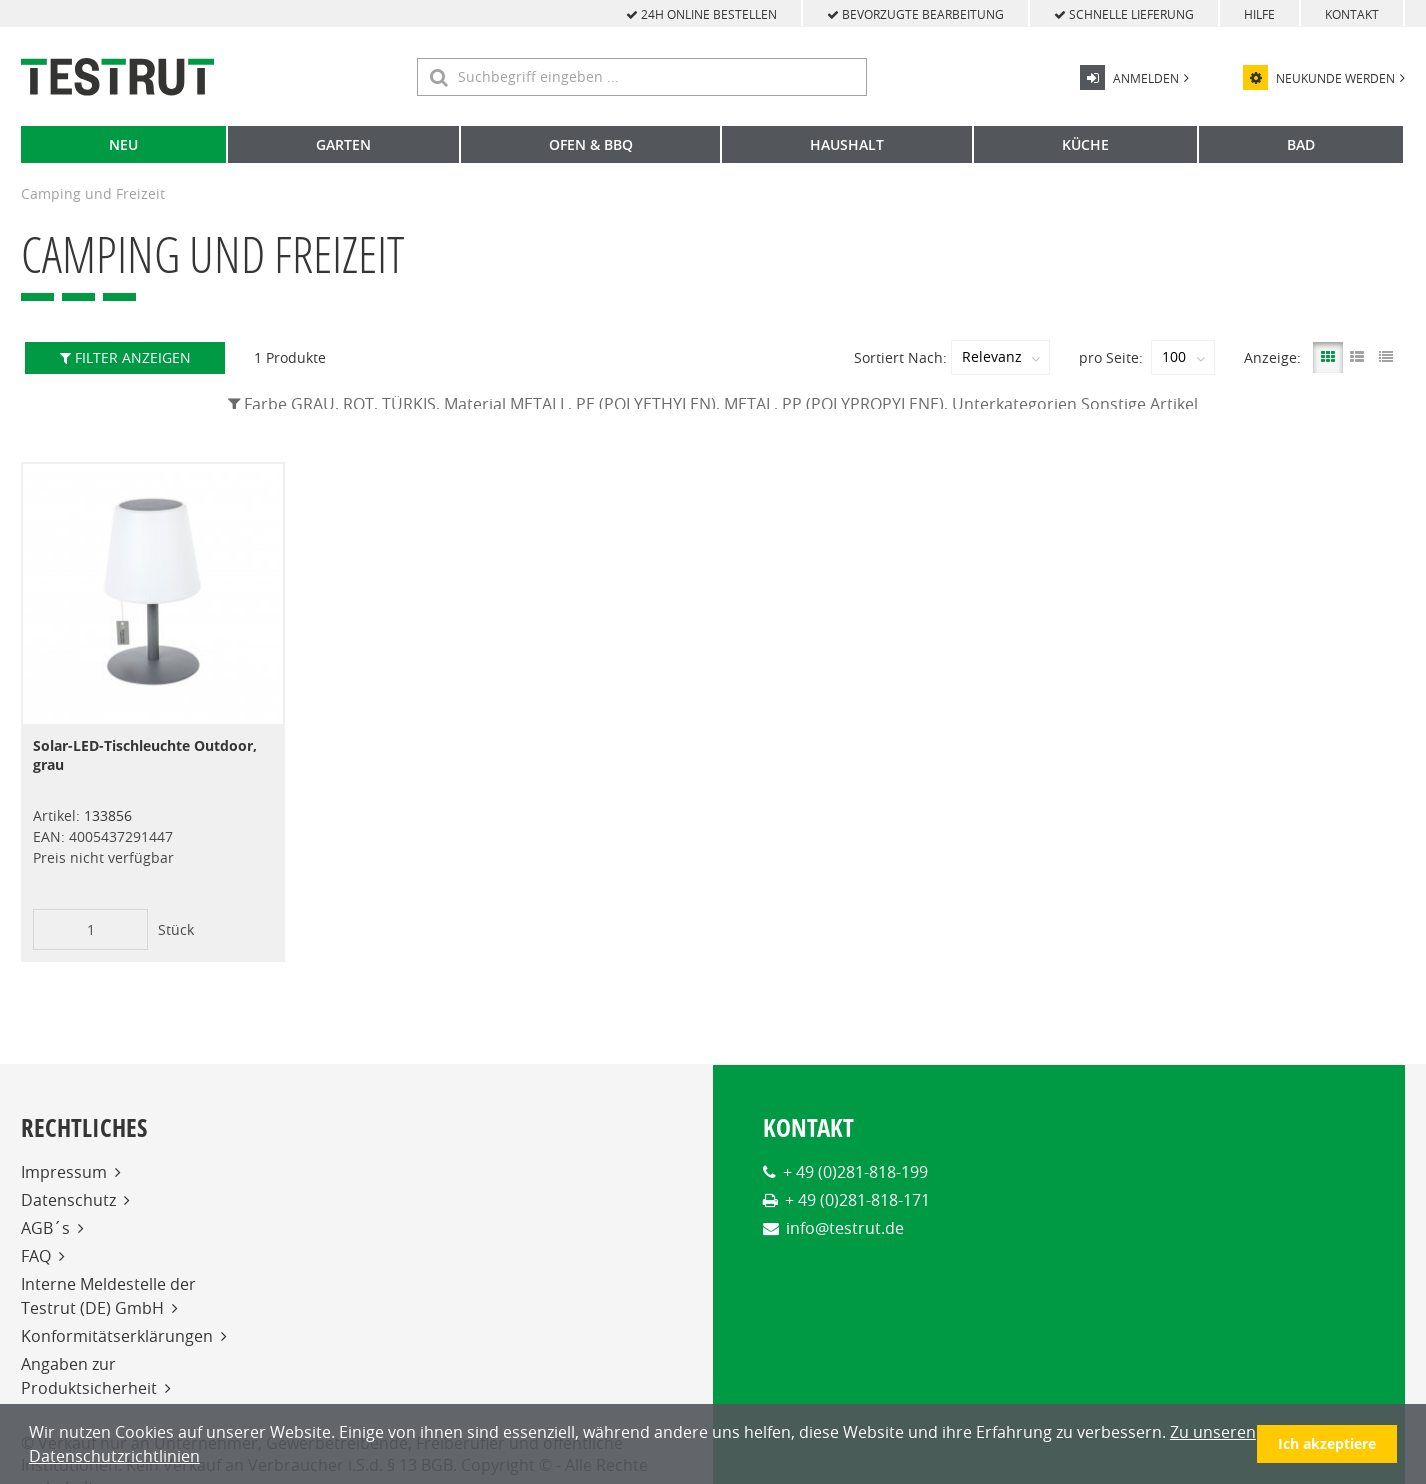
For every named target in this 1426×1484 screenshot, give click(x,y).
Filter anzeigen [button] (125, 357)
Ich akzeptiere (1327, 1443)
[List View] (1357, 357)
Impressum (64, 1171)
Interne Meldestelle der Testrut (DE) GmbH (108, 1295)
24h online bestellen (701, 14)
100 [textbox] (1174, 357)
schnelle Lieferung (1124, 14)
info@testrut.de (845, 1227)
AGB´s (45, 1227)
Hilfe (1259, 14)
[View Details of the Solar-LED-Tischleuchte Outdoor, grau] (153, 594)
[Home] (117, 77)
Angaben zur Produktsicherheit (89, 1375)
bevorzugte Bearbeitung (915, 14)
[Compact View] (1386, 357)
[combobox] (1000, 357)
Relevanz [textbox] (992, 357)
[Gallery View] (1328, 357)
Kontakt (1352, 14)
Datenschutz (68, 1199)
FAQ (36, 1255)
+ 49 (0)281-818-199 (855, 1171)
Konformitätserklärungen (117, 1335)
